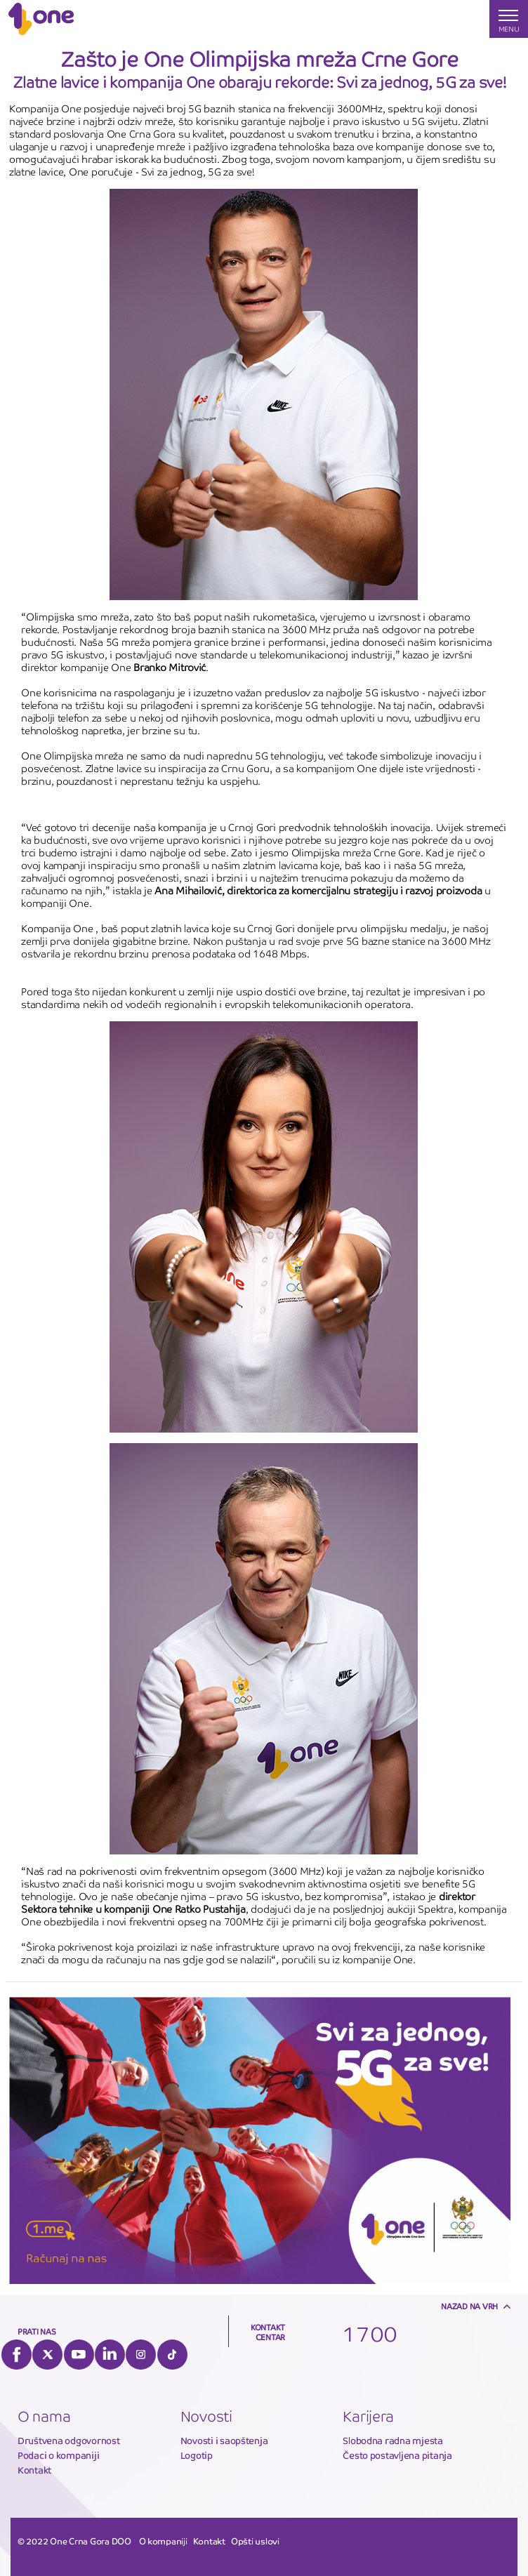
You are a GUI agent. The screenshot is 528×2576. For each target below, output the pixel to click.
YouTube (79, 2354)
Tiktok (172, 2354)
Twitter (47, 2354)
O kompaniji (163, 2541)
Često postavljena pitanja (397, 2456)
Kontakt (34, 2470)
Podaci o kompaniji (58, 2456)
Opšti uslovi (255, 2541)
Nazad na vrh (469, 2306)
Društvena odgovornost (69, 2441)
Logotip (196, 2456)
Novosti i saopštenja (224, 2441)
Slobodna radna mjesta (393, 2441)
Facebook (16, 2354)
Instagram (141, 2354)
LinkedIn (110, 2354)
